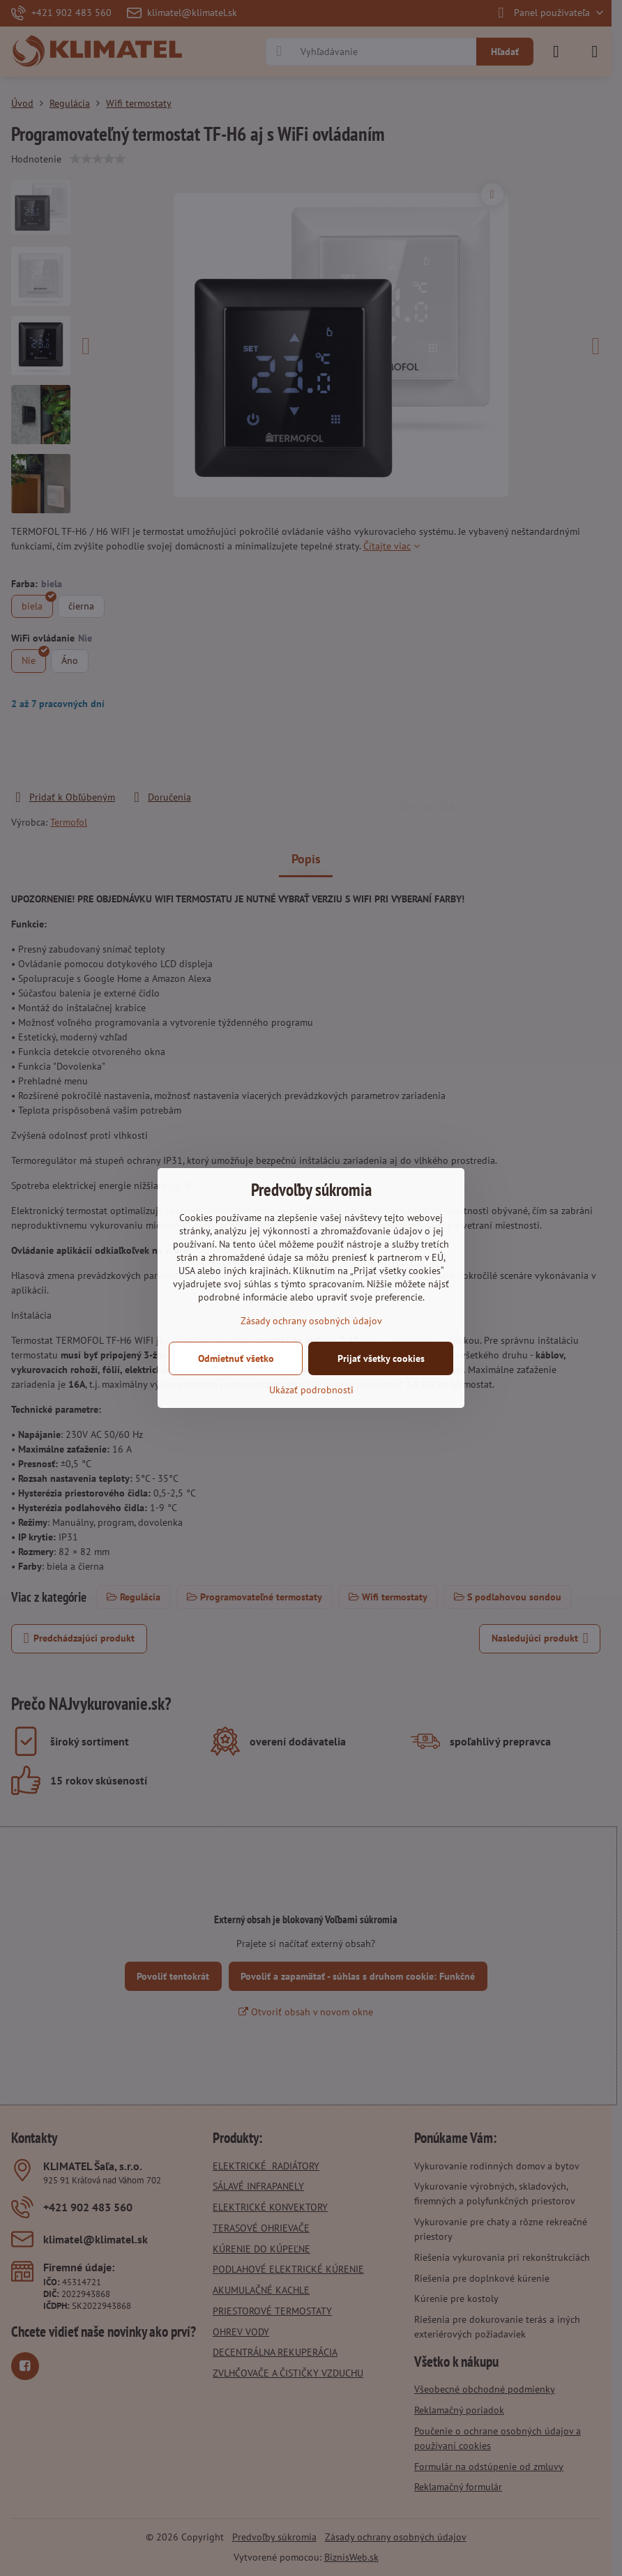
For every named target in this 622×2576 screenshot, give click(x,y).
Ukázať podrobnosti (311, 1390)
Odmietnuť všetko (236, 1358)
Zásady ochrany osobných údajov (311, 1320)
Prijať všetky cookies (381, 1358)
